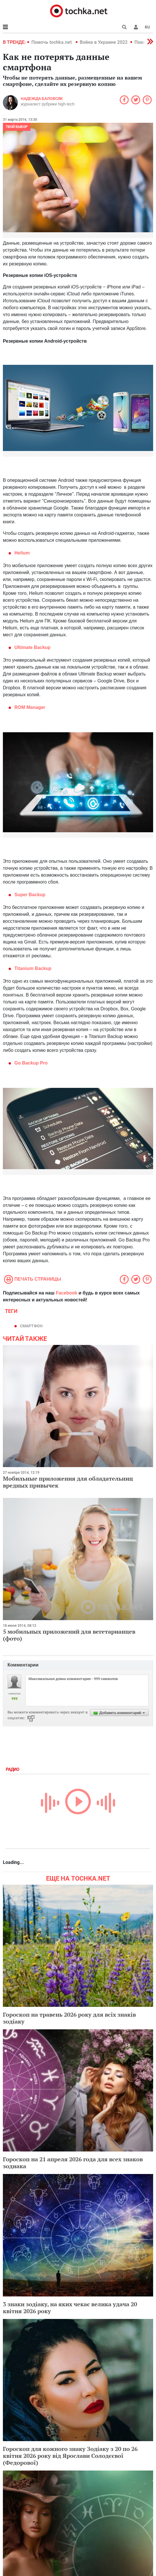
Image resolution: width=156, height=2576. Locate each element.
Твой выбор (17, 127)
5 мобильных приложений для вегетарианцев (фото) (69, 1635)
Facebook (66, 1292)
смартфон (31, 1326)
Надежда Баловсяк (42, 98)
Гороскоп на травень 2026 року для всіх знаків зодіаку (69, 2018)
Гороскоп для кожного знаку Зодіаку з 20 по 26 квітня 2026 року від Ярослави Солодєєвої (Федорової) (70, 2455)
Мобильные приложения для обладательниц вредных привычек (68, 1482)
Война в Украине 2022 (104, 42)
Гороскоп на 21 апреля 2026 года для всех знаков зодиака (73, 2162)
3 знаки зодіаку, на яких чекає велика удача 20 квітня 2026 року (70, 2307)
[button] (136, 27)
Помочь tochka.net (52, 42)
